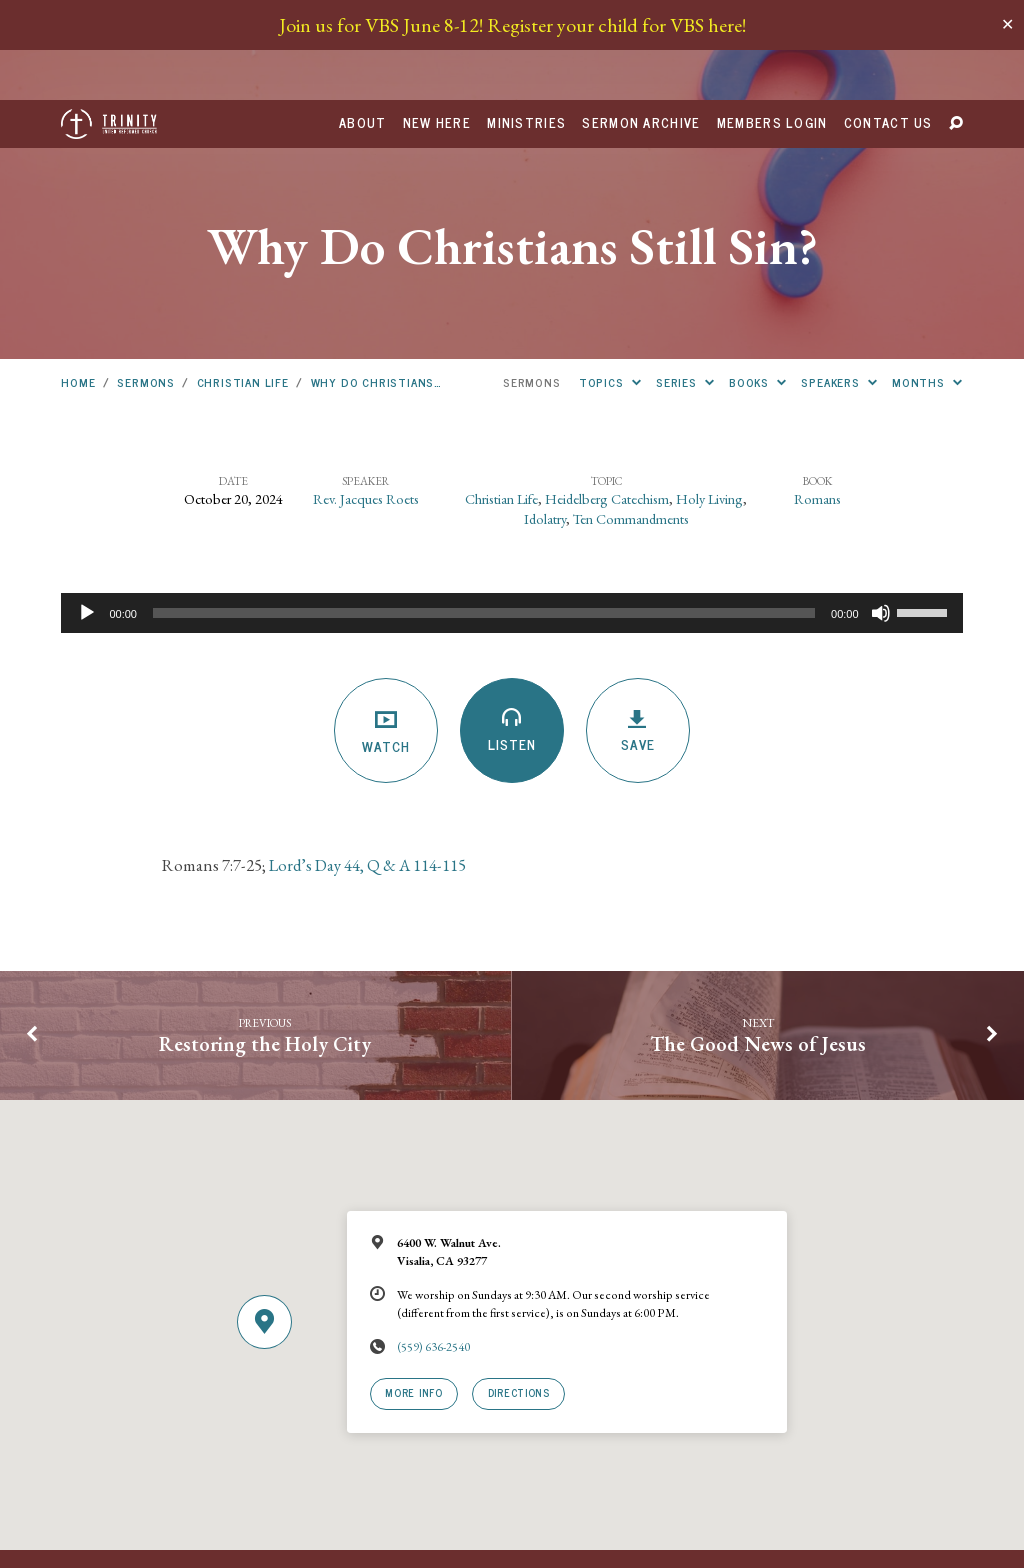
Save (637, 631)
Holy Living (709, 398)
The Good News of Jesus (758, 944)
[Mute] (881, 513)
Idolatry (545, 418)
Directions (519, 1292)
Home (78, 282)
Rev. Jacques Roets (366, 398)
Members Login (772, 23)
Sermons (146, 282)
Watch (385, 631)
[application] (511, 513)
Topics (610, 282)
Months (927, 282)
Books (758, 282)
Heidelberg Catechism (607, 398)
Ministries (526, 23)
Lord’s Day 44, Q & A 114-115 (366, 765)
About (362, 23)
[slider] (484, 513)
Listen (511, 630)
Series (685, 282)
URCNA (352, 1509)
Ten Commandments (631, 418)
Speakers (839, 282)
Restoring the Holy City (265, 944)
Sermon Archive (641, 23)
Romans (817, 398)
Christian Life (243, 282)
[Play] (87, 513)
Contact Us (888, 23)
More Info (414, 1292)
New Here (437, 23)
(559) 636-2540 (433, 1247)
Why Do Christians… (377, 282)
